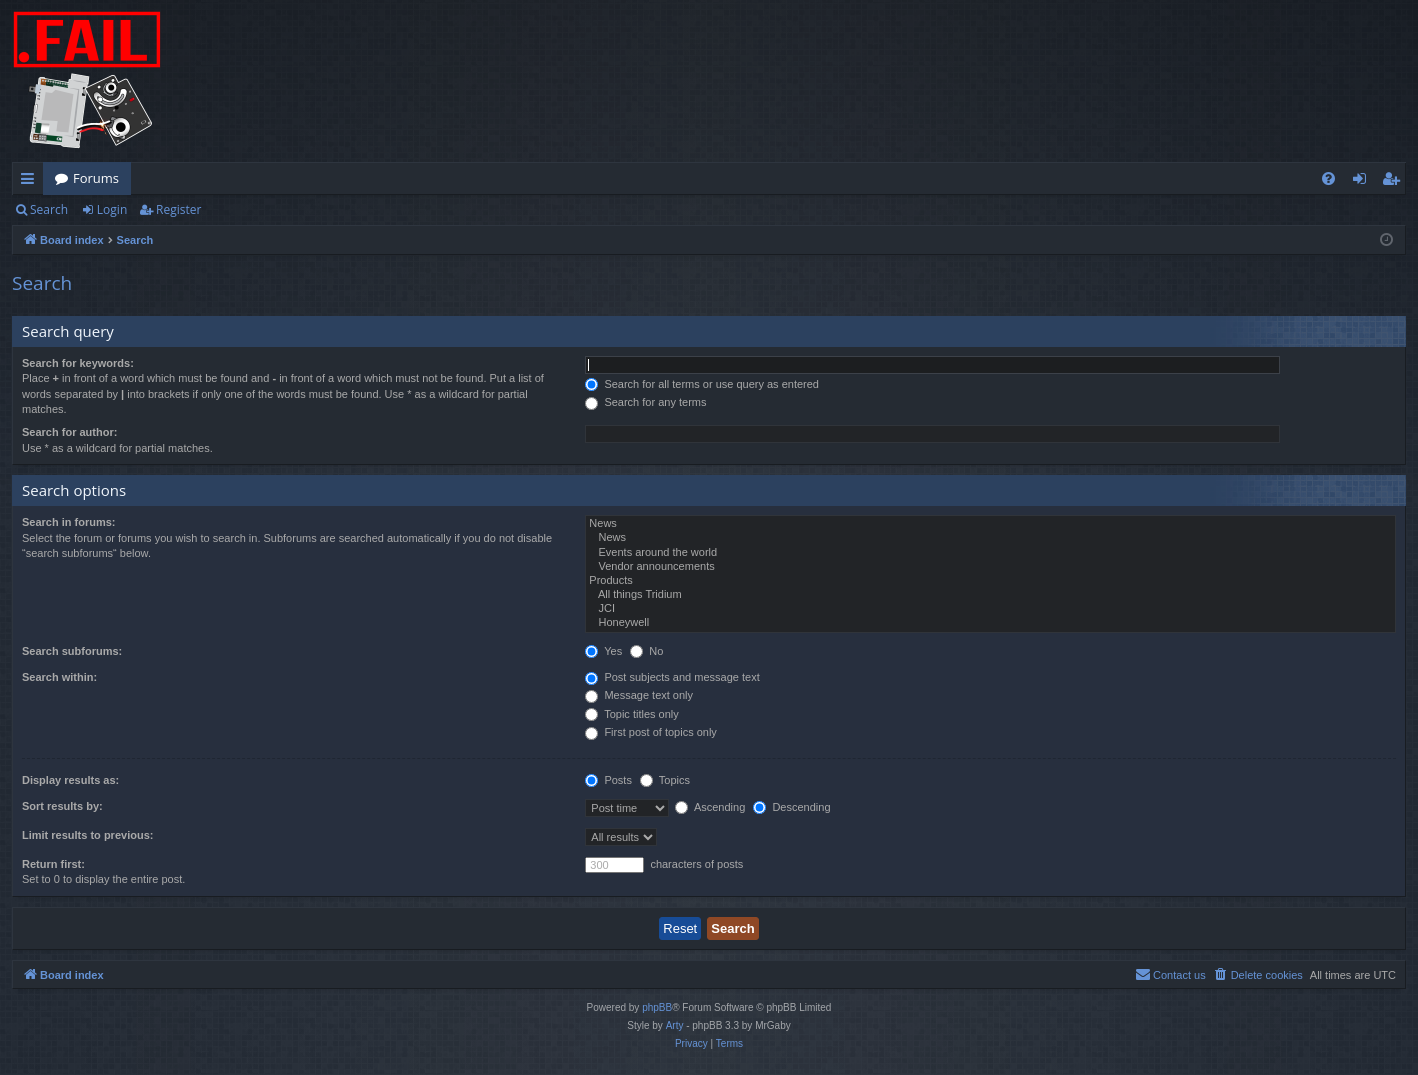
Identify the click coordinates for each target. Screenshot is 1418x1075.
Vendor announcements (990, 567)
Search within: (59, 677)
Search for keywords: (78, 363)
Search (49, 209)
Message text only (639, 695)
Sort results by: (62, 806)
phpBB (657, 1007)
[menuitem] (1328, 178)
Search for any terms (645, 402)
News (990, 524)
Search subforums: (72, 651)
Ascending (710, 807)
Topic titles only (631, 714)
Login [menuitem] (1363, 182)
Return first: (53, 864)
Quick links (31, 182)
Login (112, 209)
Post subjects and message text (672, 677)
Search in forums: (69, 522)
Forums (96, 178)
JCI (990, 609)
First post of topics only (651, 732)
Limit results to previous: (87, 835)
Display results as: (70, 780)
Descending (791, 807)
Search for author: (69, 432)
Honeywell (990, 623)
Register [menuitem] (1395, 182)
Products (990, 581)
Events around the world (990, 553)
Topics (665, 780)
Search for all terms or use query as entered (702, 384)
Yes (603, 651)
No (646, 651)
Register (178, 209)
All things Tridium (990, 595)
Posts (608, 780)
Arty (675, 1025)
